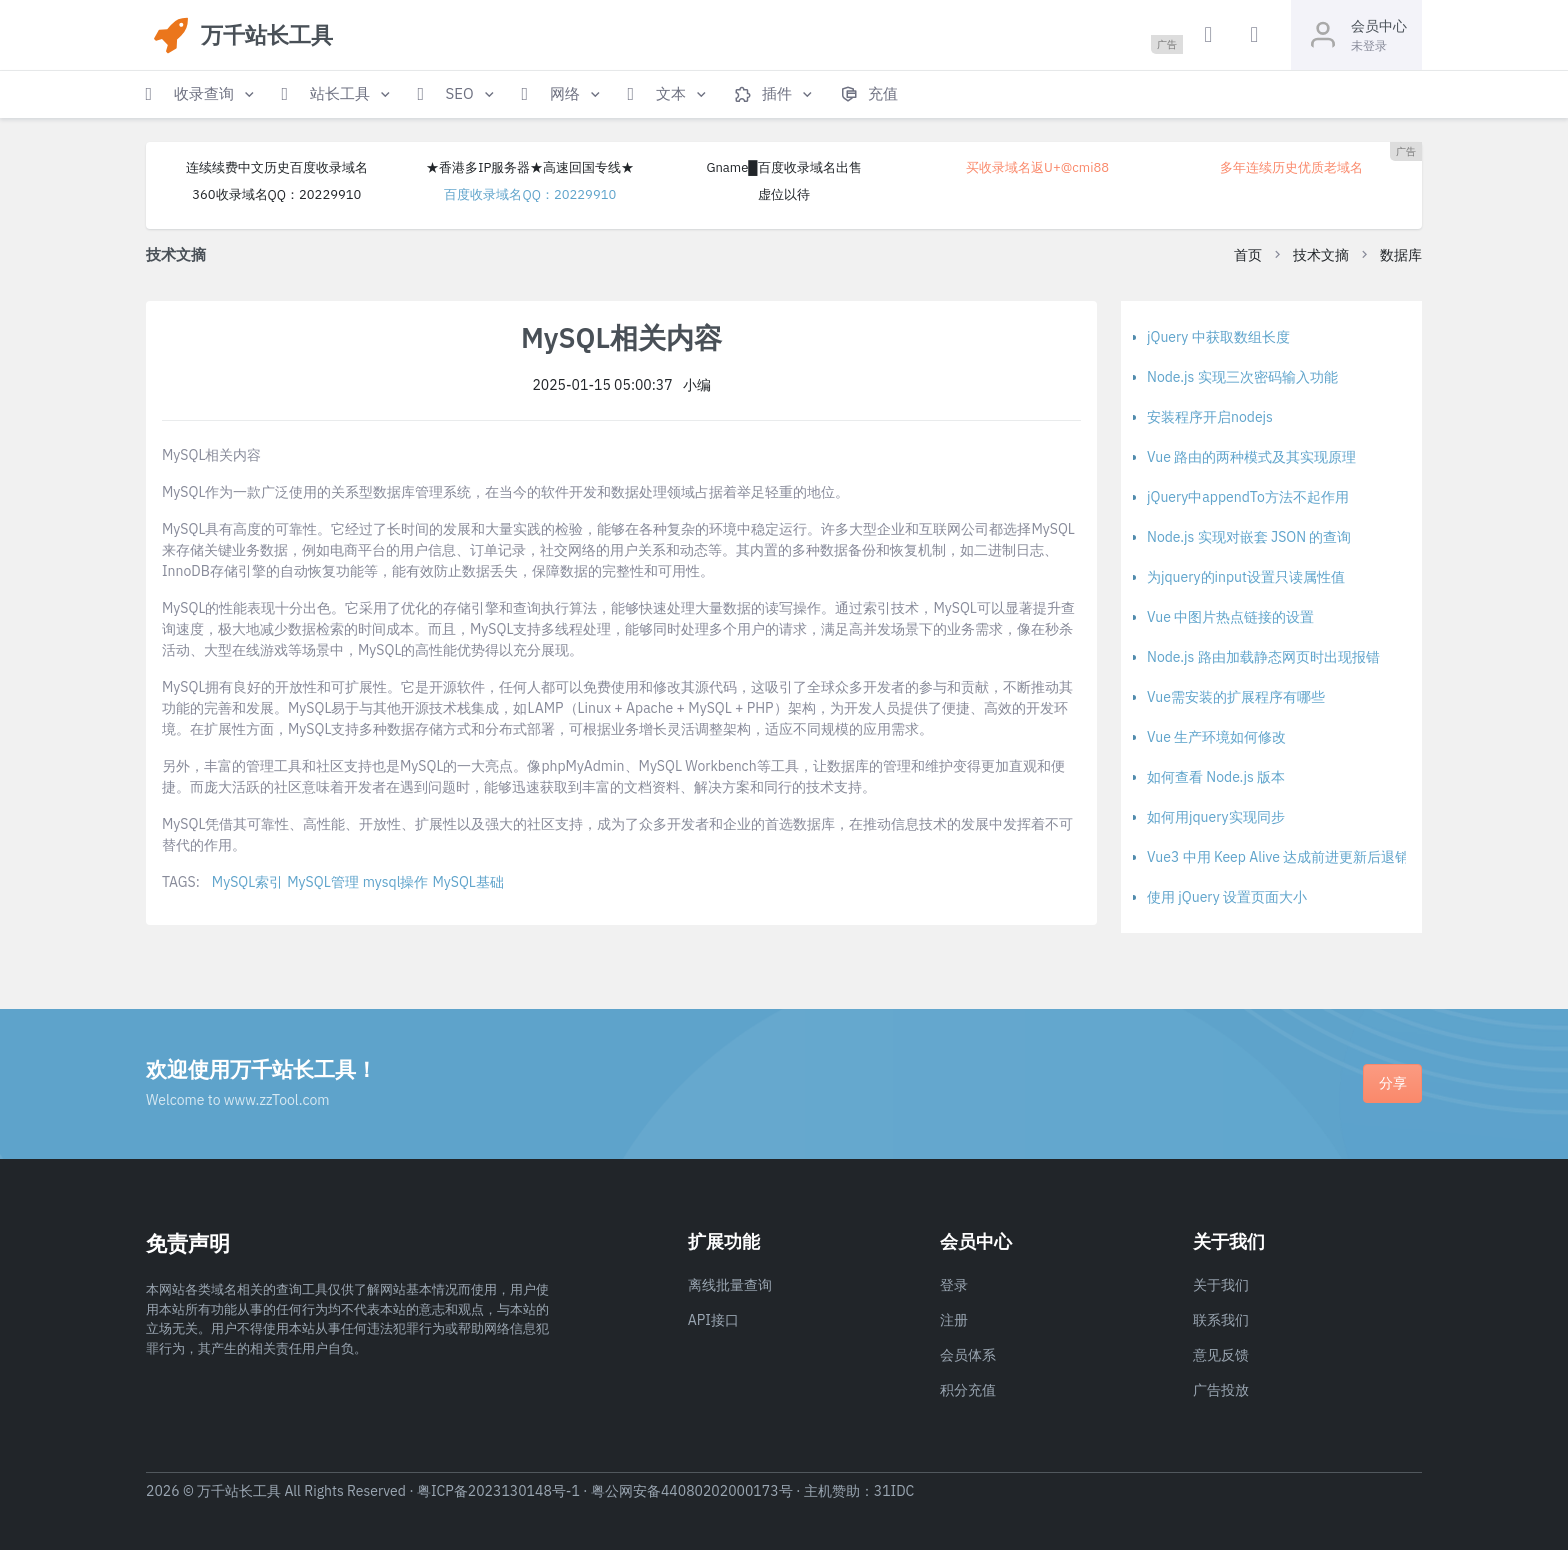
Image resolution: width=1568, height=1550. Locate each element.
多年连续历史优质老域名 (1291, 167)
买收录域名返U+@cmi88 (1037, 167)
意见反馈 (1221, 1355)
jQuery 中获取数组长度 (1218, 337)
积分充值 (968, 1390)
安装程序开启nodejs (1210, 417)
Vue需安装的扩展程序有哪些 (1236, 697)
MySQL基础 (467, 882)
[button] (202, 94)
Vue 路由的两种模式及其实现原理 (1251, 457)
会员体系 (968, 1355)
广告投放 (1221, 1390)
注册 (954, 1320)
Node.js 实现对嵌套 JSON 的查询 (1249, 537)
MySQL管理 (322, 882)
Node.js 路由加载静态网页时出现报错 (1263, 657)
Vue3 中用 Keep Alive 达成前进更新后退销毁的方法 (1306, 857)
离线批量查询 (730, 1285)
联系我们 (1221, 1320)
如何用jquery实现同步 (1216, 817)
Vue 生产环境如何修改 (1216, 737)
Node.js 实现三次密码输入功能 (1242, 377)
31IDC (894, 1491)
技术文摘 (1321, 255)
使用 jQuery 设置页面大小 (1227, 897)
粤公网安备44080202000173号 (692, 1491)
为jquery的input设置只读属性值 (1246, 577)
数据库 (1401, 255)
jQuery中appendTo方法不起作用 (1248, 497)
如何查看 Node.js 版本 (1216, 777)
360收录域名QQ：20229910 (276, 194)
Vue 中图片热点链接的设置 (1230, 617)
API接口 (713, 1320)
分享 (1393, 1083)
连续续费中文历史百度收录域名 (277, 167)
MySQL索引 (247, 882)
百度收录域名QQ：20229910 (530, 194)
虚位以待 (784, 194)
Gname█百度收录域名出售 (783, 167)
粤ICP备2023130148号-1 (498, 1491)
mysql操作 (396, 882)
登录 (954, 1285)
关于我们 (1221, 1285)
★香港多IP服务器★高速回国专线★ (530, 167)
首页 (1248, 255)
